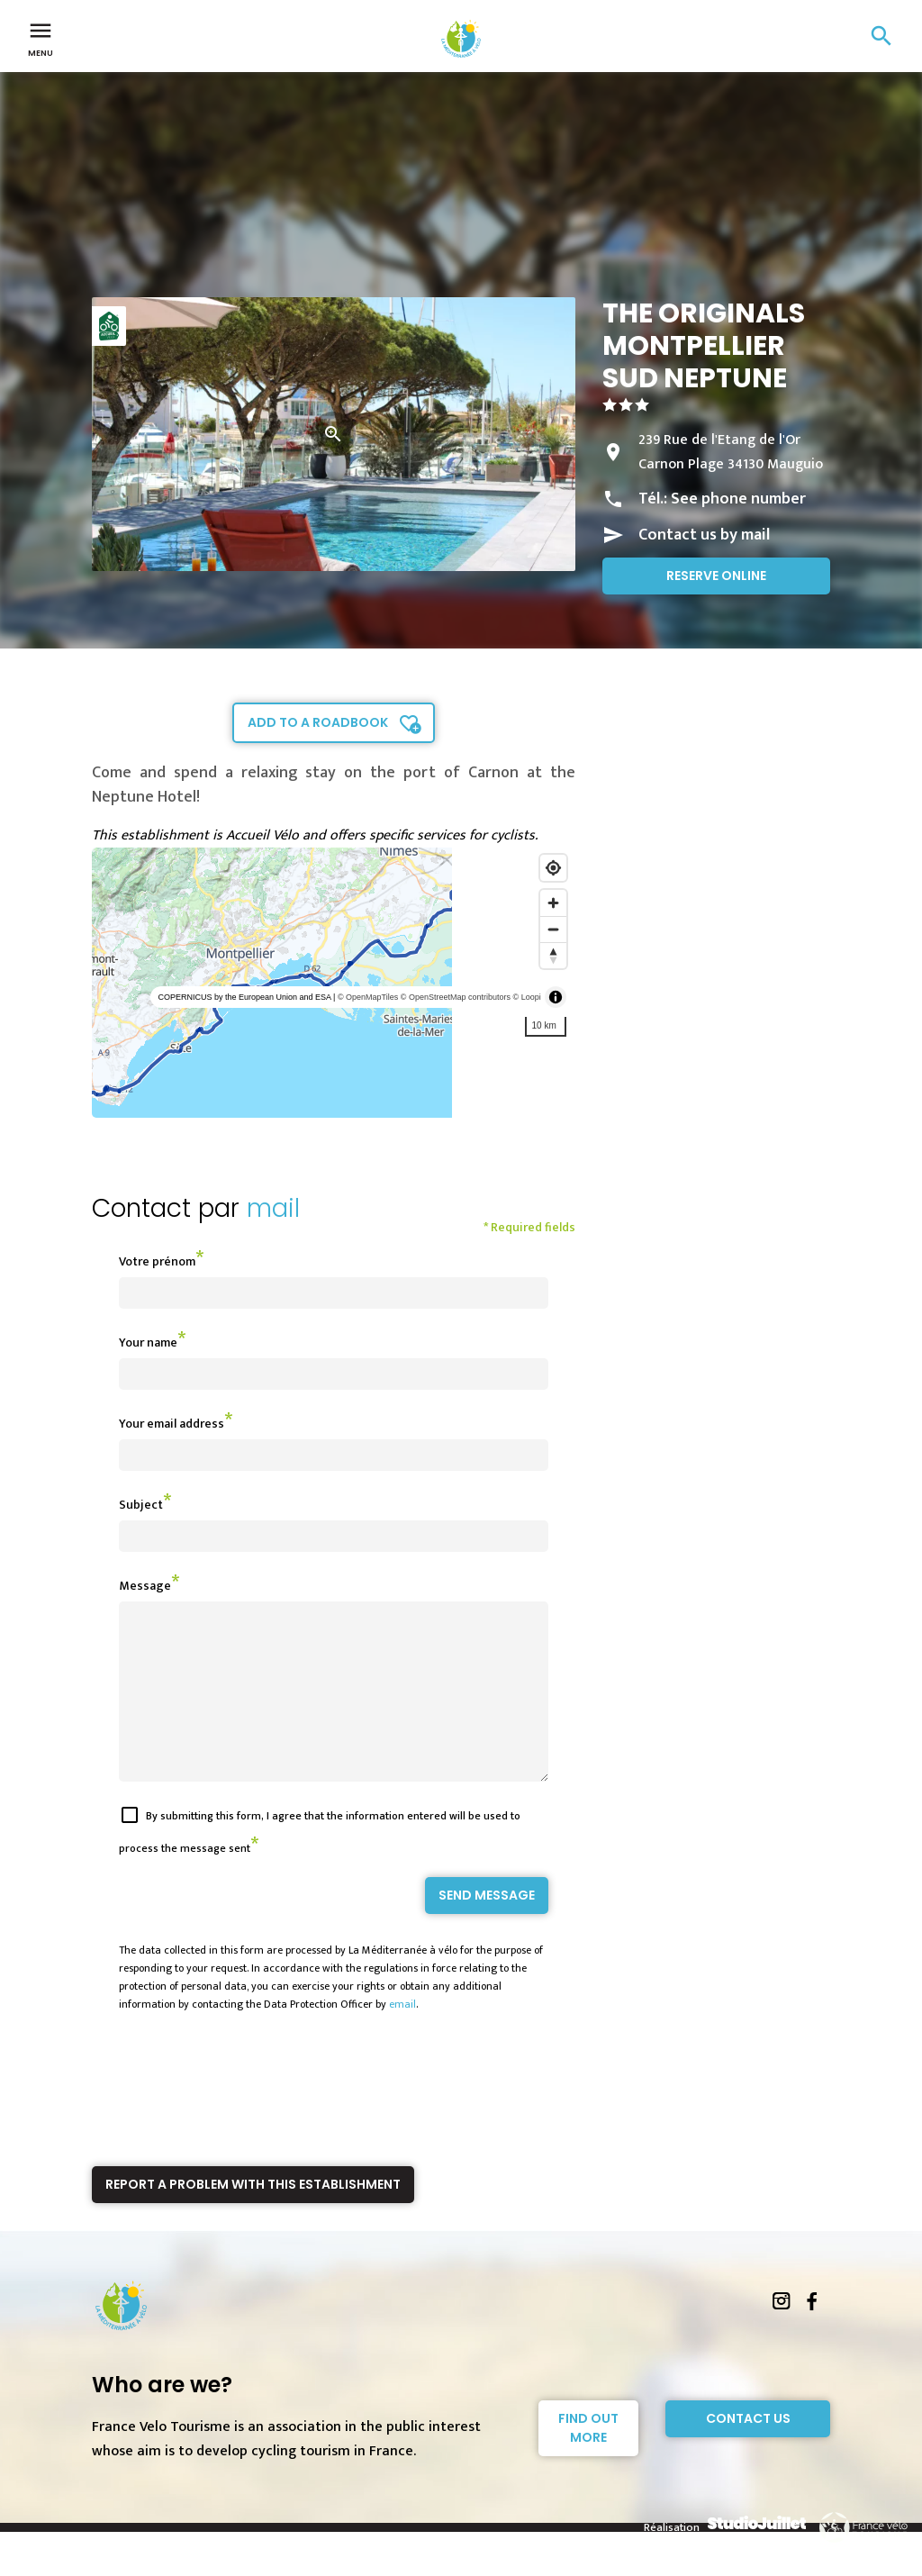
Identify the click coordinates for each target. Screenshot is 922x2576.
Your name (148, 1342)
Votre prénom (157, 1261)
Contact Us (748, 2451)
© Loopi (527, 997)
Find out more (588, 2460)
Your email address (171, 1423)
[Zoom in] (553, 903)
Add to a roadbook (318, 722)
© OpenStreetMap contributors (456, 997)
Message (145, 1585)
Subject (141, 1504)
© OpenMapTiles (368, 997)
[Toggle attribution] (555, 997)
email (402, 2036)
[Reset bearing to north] (553, 955)
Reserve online (716, 576)
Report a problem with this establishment (253, 2217)
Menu (40, 38)
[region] (333, 983)
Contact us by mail (704, 535)
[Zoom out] (553, 929)
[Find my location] (553, 868)
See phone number (738, 498)
